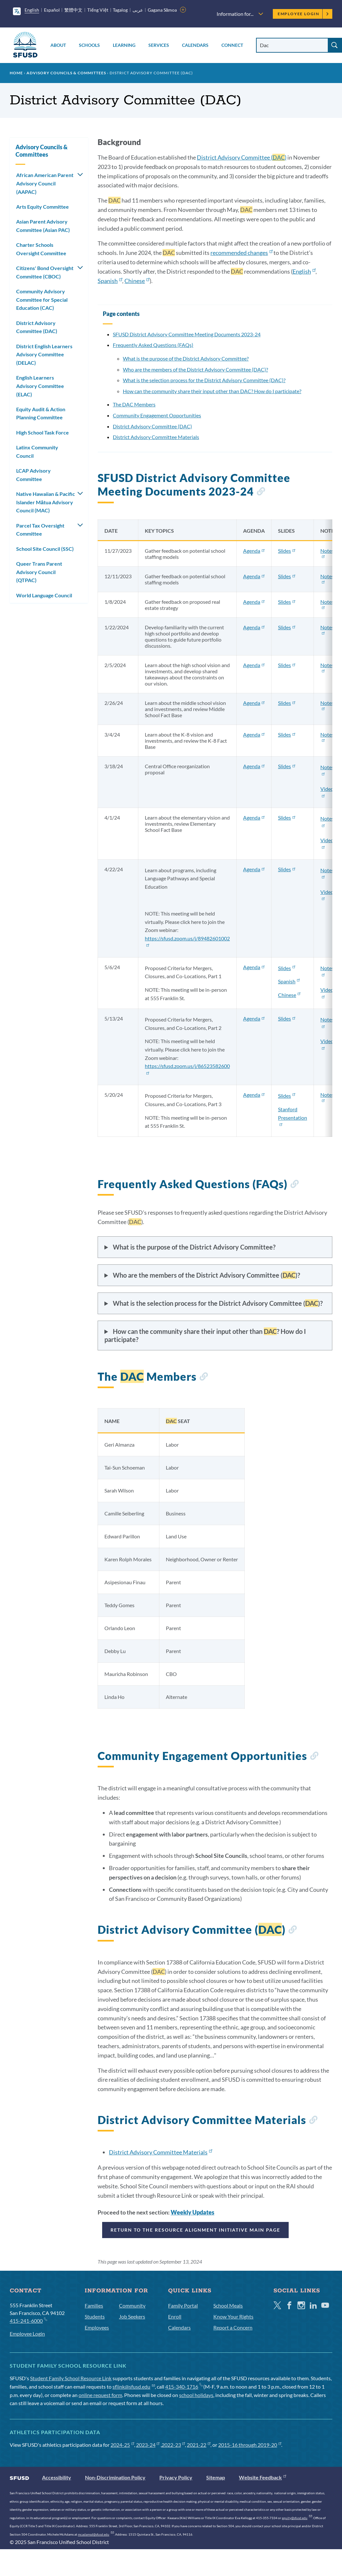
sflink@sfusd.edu (133, 2386)
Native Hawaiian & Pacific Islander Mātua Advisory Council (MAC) (45, 502)
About (58, 45)
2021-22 (198, 2445)
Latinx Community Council (37, 451)
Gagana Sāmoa (162, 10)
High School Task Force (42, 432)
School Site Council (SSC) (45, 549)
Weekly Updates (192, 2212)
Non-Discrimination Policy (115, 2477)
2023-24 (148, 2445)
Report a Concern (232, 2327)
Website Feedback (262, 2477)
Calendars (195, 45)
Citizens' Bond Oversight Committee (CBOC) (44, 272)
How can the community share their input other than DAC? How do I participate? (212, 391)
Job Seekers (132, 2316)
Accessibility (56, 2477)
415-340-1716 (183, 2386)
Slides (286, 551)
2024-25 (122, 2445)
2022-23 (173, 2445)
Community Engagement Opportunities (157, 415)
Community (132, 2305)
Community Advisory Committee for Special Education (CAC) (42, 299)
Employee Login (303, 13)
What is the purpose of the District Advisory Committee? (186, 358)
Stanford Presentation (292, 1116)
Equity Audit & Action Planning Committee (40, 413)
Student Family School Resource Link (71, 2378)
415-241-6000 (28, 2320)
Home (16, 72)
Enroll (174, 2316)
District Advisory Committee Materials (156, 437)
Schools (89, 45)
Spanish (110, 280)
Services (158, 45)
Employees (97, 2327)
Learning (124, 45)
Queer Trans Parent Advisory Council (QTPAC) (39, 571)
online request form (100, 2395)
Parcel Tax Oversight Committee (40, 529)
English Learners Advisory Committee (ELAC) (40, 385)
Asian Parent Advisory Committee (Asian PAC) (43, 225)
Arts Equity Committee (42, 207)
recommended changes (241, 252)
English (32, 10)
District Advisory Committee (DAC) (152, 426)
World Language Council (44, 595)
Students (95, 2316)
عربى (138, 10)
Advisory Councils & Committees (66, 72)
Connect (232, 45)
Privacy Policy (175, 2477)
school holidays (196, 2395)
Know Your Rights (233, 2316)
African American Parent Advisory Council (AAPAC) (44, 183)
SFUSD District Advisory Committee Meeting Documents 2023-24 (187, 334)
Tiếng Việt (97, 10)
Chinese (136, 280)
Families (94, 2305)
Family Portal (183, 2305)
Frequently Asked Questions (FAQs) (153, 345)
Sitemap (215, 2477)
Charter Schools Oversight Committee (41, 249)
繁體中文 (73, 10)
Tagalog (120, 10)
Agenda (253, 551)
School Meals (228, 2305)
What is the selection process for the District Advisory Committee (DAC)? (204, 380)
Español (52, 10)
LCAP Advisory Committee (33, 474)
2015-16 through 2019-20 (249, 2445)
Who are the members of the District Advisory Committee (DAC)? (195, 369)
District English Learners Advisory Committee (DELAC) (44, 354)
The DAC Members (134, 404)
